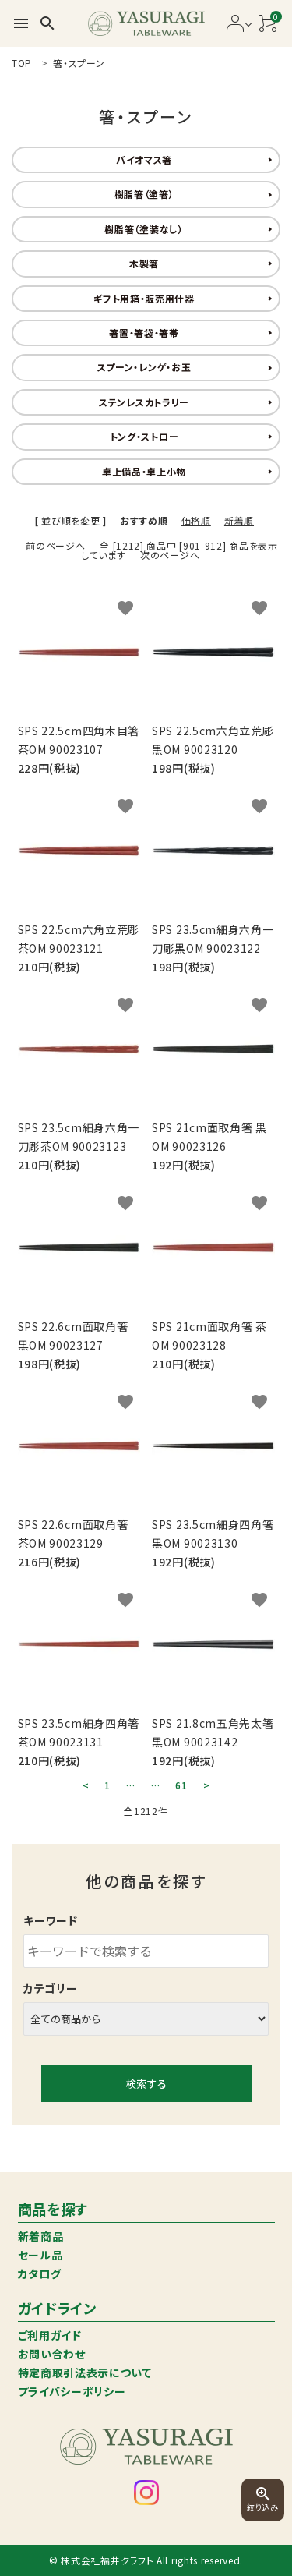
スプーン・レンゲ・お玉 (144, 366)
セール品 (40, 2255)
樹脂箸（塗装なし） (143, 228)
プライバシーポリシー (72, 2391)
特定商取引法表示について (85, 2372)
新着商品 (41, 2236)
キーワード (50, 1920)
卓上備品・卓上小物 (144, 471)
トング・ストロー (144, 436)
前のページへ (55, 545)
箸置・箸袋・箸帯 (144, 332)
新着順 (239, 520)
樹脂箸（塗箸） (144, 193)
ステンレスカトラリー (144, 402)
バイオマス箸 (144, 159)
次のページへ (169, 554)
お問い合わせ (52, 2354)
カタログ (40, 2273)
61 (181, 1785)
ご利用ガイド (50, 2335)
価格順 (196, 520)
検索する (146, 2083)
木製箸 (144, 263)
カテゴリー (50, 1988)
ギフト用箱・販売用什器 (144, 298)
